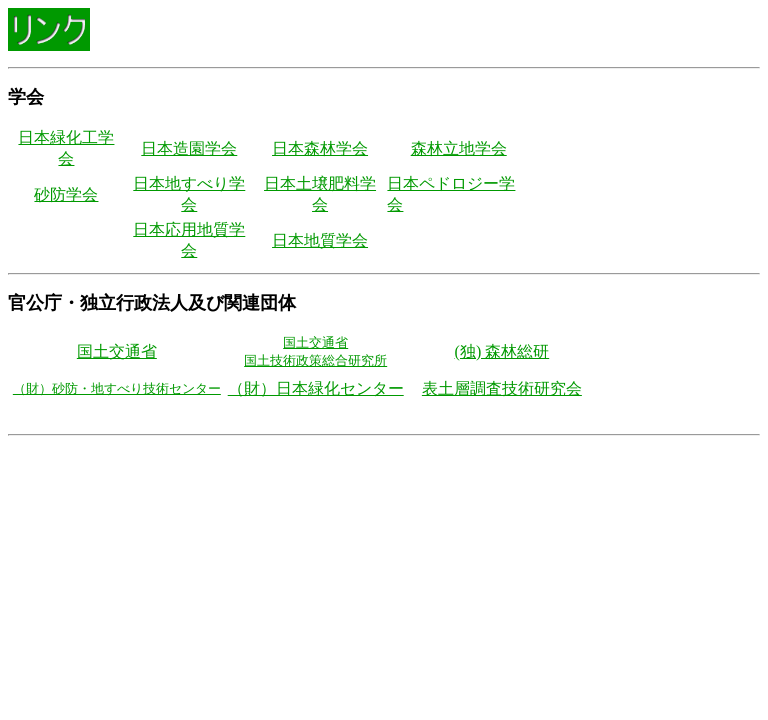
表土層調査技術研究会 (502, 388)
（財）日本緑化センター (316, 388)
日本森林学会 (320, 148)
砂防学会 (66, 194)
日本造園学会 (189, 148)
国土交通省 (117, 351)
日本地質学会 (320, 240)
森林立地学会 (459, 148)
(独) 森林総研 (502, 351)
